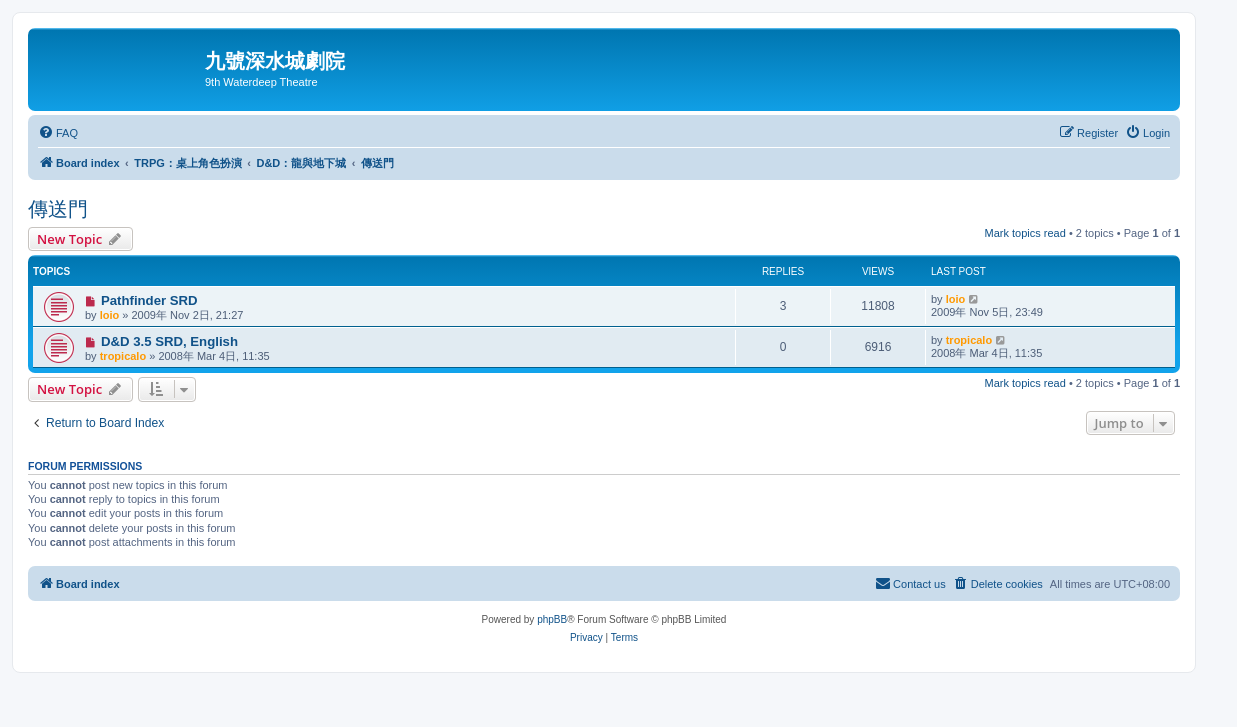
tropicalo (123, 356)
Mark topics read (1025, 233)
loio (110, 315)
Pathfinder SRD (149, 300)
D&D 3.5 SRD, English (169, 341)
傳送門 (58, 209)
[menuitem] (58, 133)
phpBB (552, 619)
